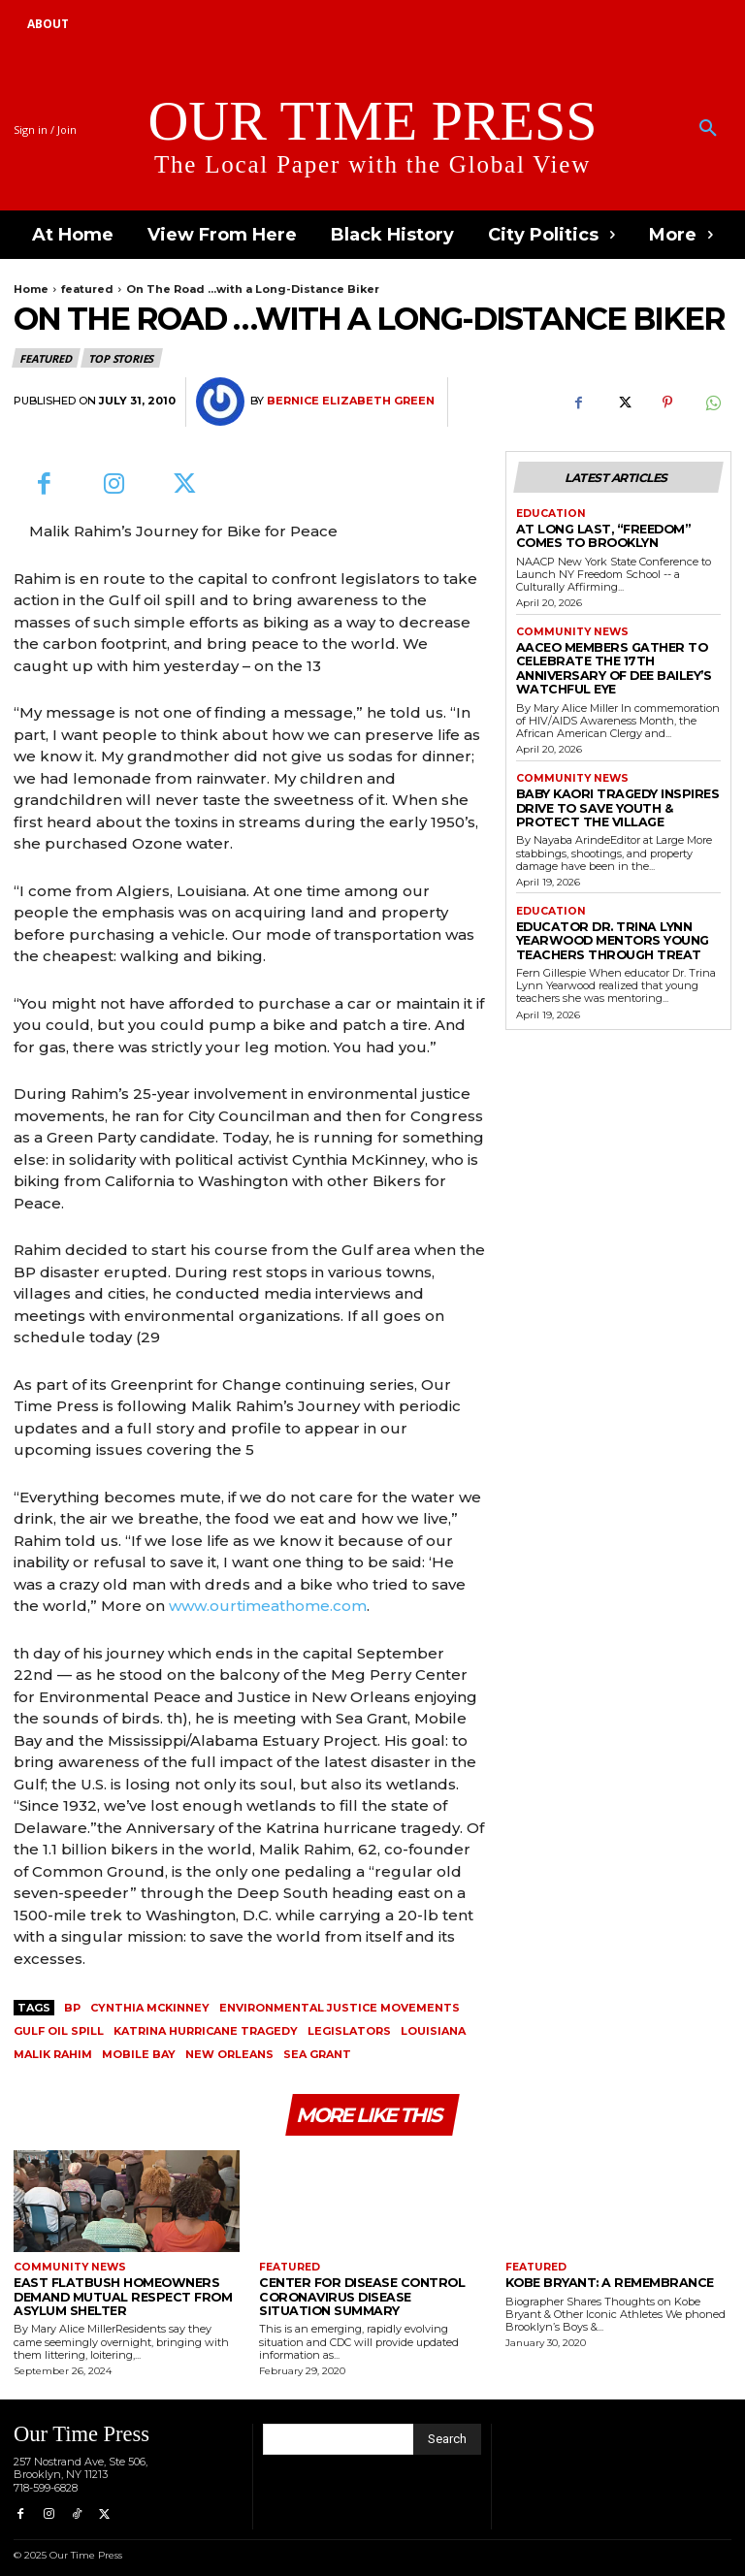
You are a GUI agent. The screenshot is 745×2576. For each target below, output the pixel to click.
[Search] (447, 2434)
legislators (349, 2031)
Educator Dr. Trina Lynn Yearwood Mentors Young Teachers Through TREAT (602, 905)
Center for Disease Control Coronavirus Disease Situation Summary (358, 2295)
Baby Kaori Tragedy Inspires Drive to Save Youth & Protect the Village (614, 779)
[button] (708, 129)
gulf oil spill (59, 2031)
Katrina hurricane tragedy (205, 2031)
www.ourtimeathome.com (268, 1605)
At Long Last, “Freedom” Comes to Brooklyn (614, 533)
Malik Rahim (53, 2054)
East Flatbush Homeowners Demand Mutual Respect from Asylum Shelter (109, 2295)
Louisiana (433, 2031)
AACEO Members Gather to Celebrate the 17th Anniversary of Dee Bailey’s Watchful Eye (618, 652)
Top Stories (121, 358)
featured (87, 289)
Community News (568, 626)
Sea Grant (317, 2054)
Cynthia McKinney (150, 2007)
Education (549, 513)
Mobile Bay (139, 2054)
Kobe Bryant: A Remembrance (596, 2283)
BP (72, 2007)
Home (31, 289)
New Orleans (229, 2054)
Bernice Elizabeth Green (351, 401)
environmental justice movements (339, 2007)
